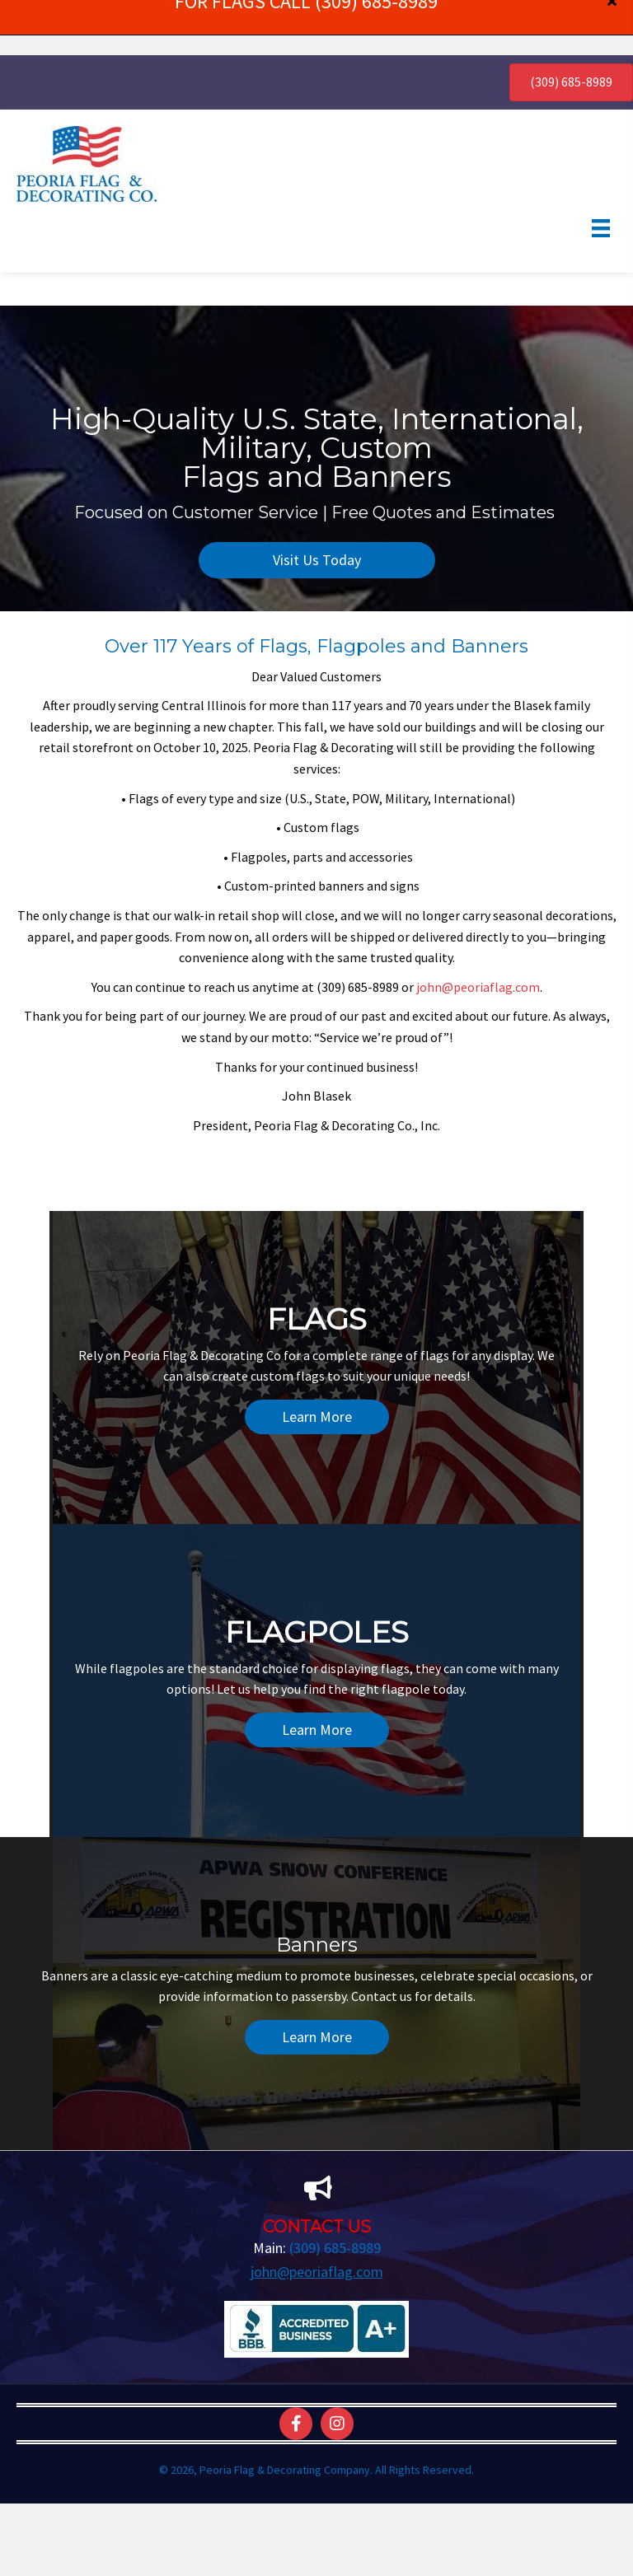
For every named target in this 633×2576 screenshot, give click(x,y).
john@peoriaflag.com (478, 931)
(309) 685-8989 (335, 2192)
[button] (317, 505)
